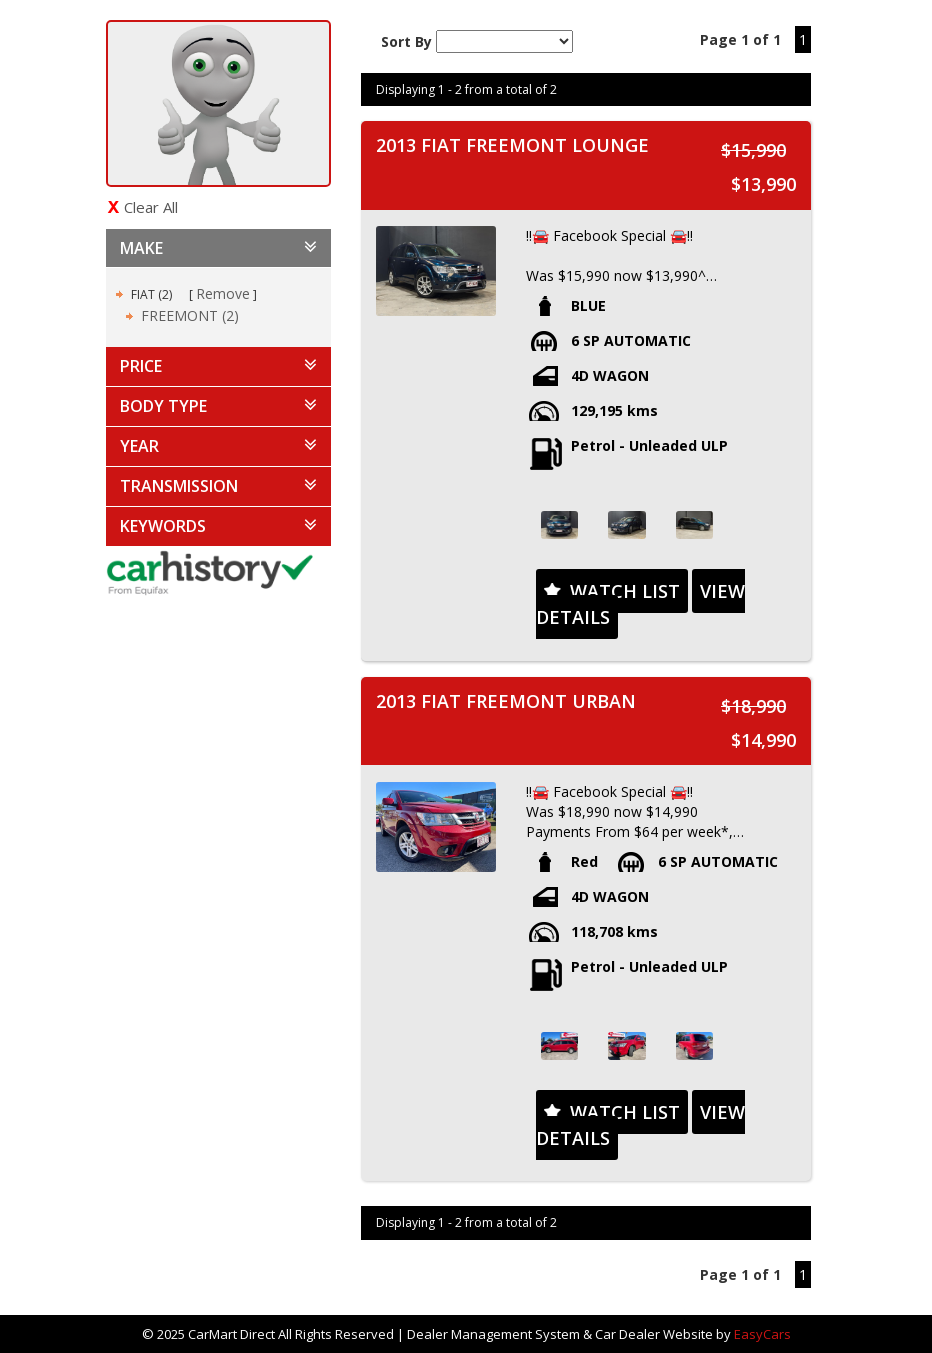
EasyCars (762, 1334)
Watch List (625, 591)
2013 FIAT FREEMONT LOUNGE (512, 145)
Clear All (151, 207)
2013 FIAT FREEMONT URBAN (506, 701)
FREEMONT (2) (190, 315)
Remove (223, 293)
